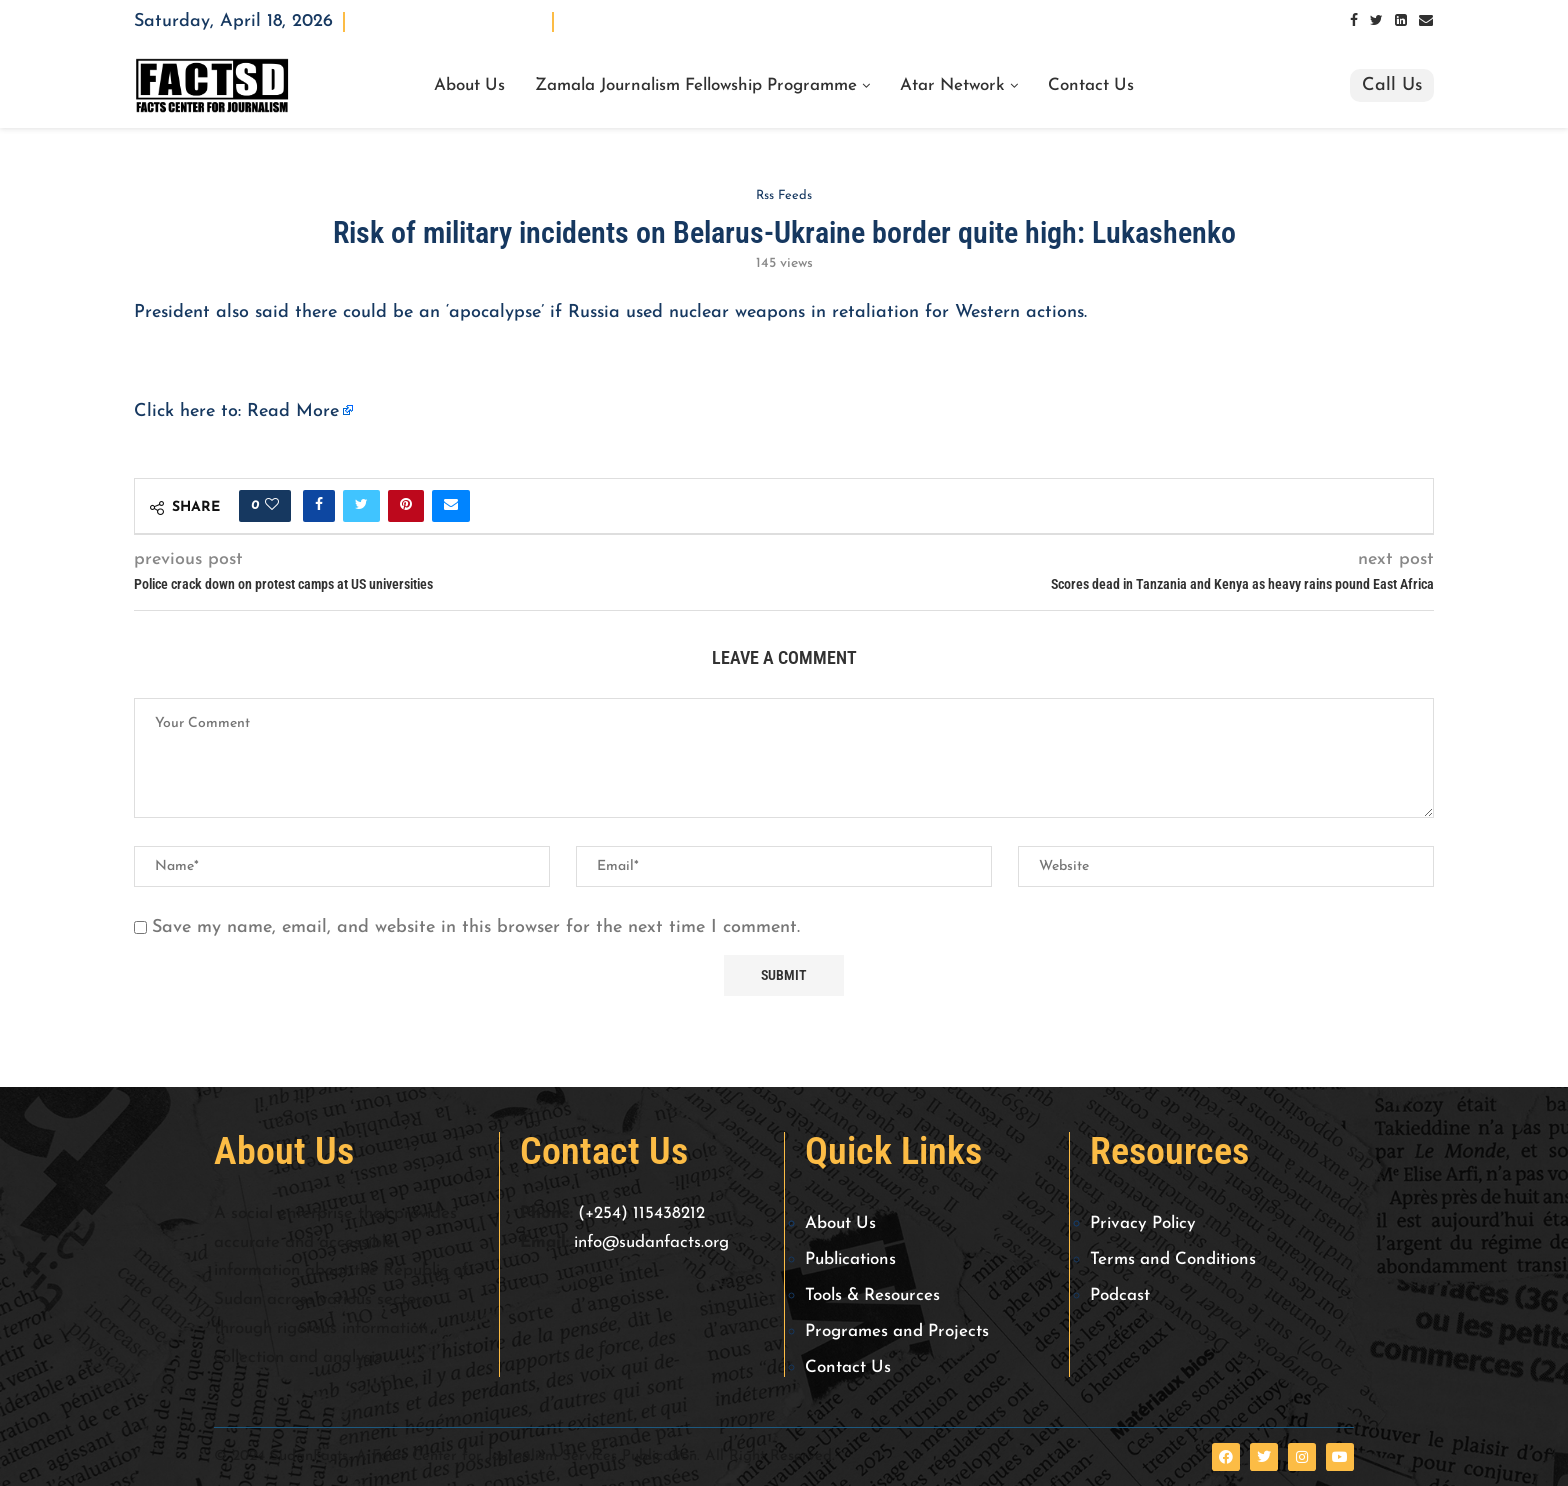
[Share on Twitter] (361, 506)
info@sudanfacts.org (651, 1242)
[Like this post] (272, 506)
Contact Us (1091, 86)
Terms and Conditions (1173, 1259)
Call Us (1392, 85)
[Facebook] (1354, 21)
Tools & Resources (872, 1295)
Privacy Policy (1143, 1223)
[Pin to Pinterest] (406, 506)
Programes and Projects (897, 1331)
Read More (293, 411)
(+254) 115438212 (641, 1213)
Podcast (1120, 1295)
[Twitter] (1376, 21)
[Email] (1426, 21)
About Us (469, 86)
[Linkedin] (1401, 21)
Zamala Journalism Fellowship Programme (696, 86)
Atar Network (952, 86)
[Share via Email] (451, 506)
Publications (850, 1259)
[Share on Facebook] (319, 506)
